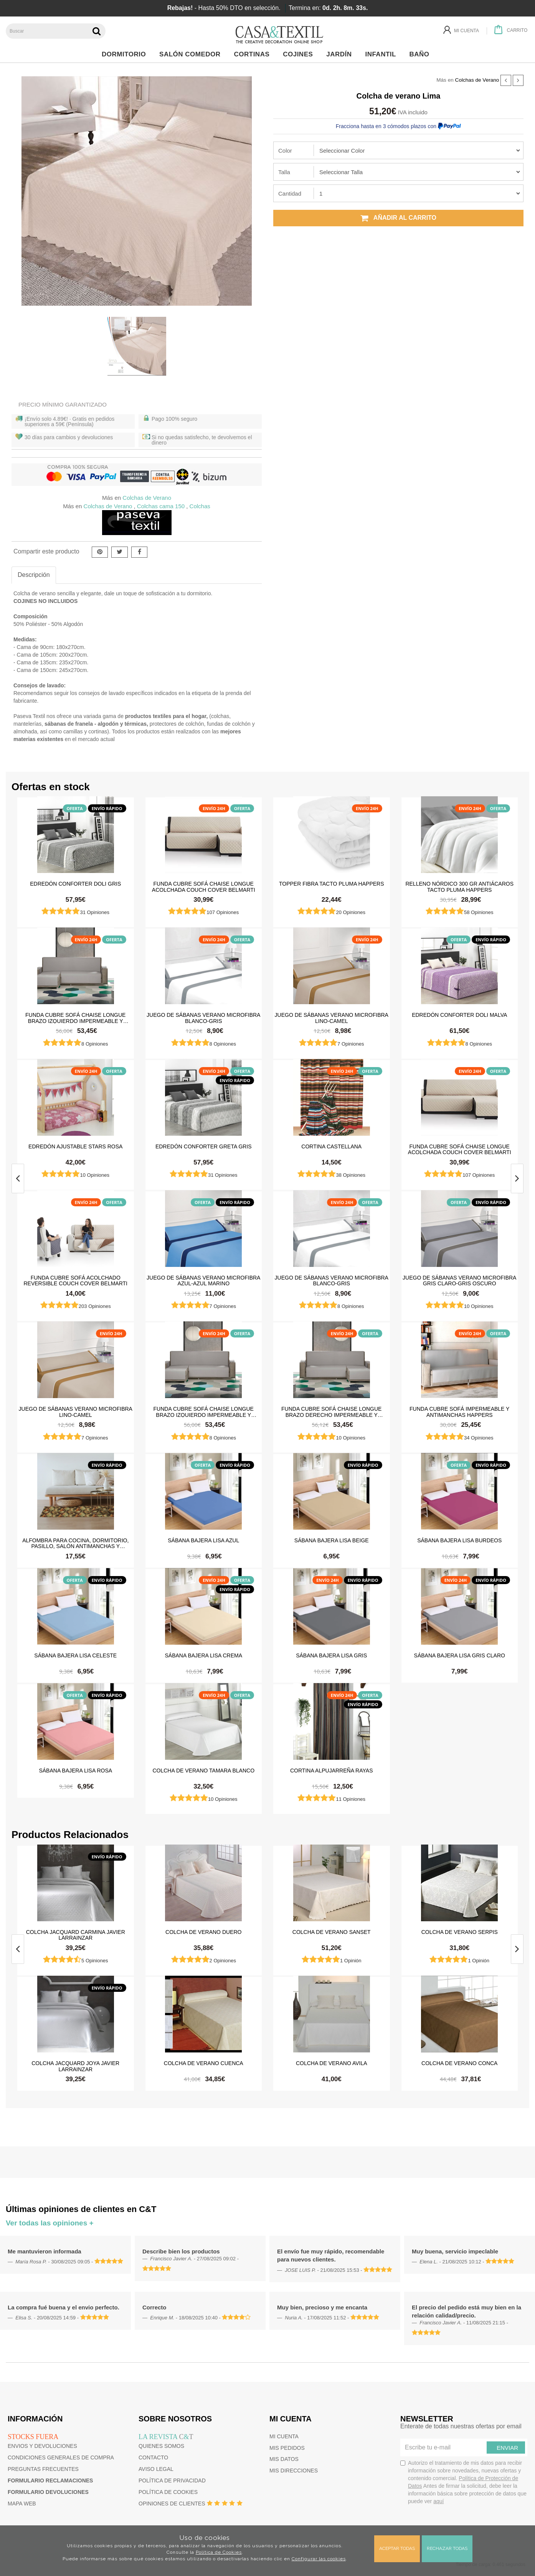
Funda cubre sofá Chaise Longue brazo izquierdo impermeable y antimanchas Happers (75, 1017)
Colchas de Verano (477, 80)
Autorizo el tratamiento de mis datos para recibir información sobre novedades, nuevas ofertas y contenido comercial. (463, 2482)
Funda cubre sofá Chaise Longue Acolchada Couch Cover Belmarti (203, 886)
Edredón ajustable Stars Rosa (75, 1146)
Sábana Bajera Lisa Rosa (75, 1770)
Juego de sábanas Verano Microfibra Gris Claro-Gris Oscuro (459, 1280)
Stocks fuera (33, 2437)
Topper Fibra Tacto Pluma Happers (331, 884)
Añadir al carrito (398, 217)
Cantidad (289, 193)
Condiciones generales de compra (61, 2457)
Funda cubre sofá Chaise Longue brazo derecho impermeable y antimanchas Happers (331, 1411)
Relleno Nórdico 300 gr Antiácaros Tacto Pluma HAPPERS (459, 886)
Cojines (300, 54)
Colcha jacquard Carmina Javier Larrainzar (75, 1934)
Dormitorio (126, 54)
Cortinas (253, 54)
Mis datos (284, 2459)
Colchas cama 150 (161, 506)
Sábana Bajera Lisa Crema (203, 1655)
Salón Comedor (192, 54)
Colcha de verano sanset (331, 1932)
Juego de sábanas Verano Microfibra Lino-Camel (331, 1017)
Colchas (200, 506)
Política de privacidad (172, 2480)
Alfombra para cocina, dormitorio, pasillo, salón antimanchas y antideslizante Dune (75, 1543)
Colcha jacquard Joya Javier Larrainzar (75, 2066)
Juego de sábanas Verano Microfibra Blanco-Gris (203, 1017)
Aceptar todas (397, 2548)
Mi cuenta (284, 2436)
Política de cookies (168, 2492)
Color (285, 150)
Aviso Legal (156, 2469)
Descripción (34, 575)
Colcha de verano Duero (203, 1932)
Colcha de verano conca (459, 2063)
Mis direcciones (293, 2470)
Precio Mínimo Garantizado (62, 404)
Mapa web (22, 2503)
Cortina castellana (331, 1146)
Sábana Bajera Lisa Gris (331, 1655)
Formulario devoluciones (48, 2492)
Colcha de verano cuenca (203, 2063)
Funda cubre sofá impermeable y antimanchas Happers (459, 1411)
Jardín (341, 54)
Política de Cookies (219, 2552)
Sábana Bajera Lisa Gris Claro (459, 1655)
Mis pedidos (287, 2448)
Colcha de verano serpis (459, 1932)
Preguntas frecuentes (43, 2469)
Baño (422, 54)
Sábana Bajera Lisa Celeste (75, 1655)
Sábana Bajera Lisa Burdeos (459, 1540)
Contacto (153, 2457)
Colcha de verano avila (331, 2063)
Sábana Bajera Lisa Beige (331, 1540)
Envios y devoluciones (42, 2446)
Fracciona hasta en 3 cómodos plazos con (398, 126)
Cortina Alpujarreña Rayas (331, 1770)
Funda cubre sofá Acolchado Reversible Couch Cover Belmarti (75, 1280)
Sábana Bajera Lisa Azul (203, 1540)
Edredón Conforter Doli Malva (459, 1015)
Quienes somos (161, 2446)
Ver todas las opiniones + (50, 2223)
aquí (438, 2501)
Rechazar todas (447, 2548)
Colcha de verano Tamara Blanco (203, 1770)
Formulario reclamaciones (50, 2480)
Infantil (382, 54)
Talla (284, 172)
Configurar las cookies (319, 2558)
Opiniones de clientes (172, 2503)
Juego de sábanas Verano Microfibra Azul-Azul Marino (203, 1280)
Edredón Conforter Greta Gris (203, 1146)
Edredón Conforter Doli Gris (75, 884)
